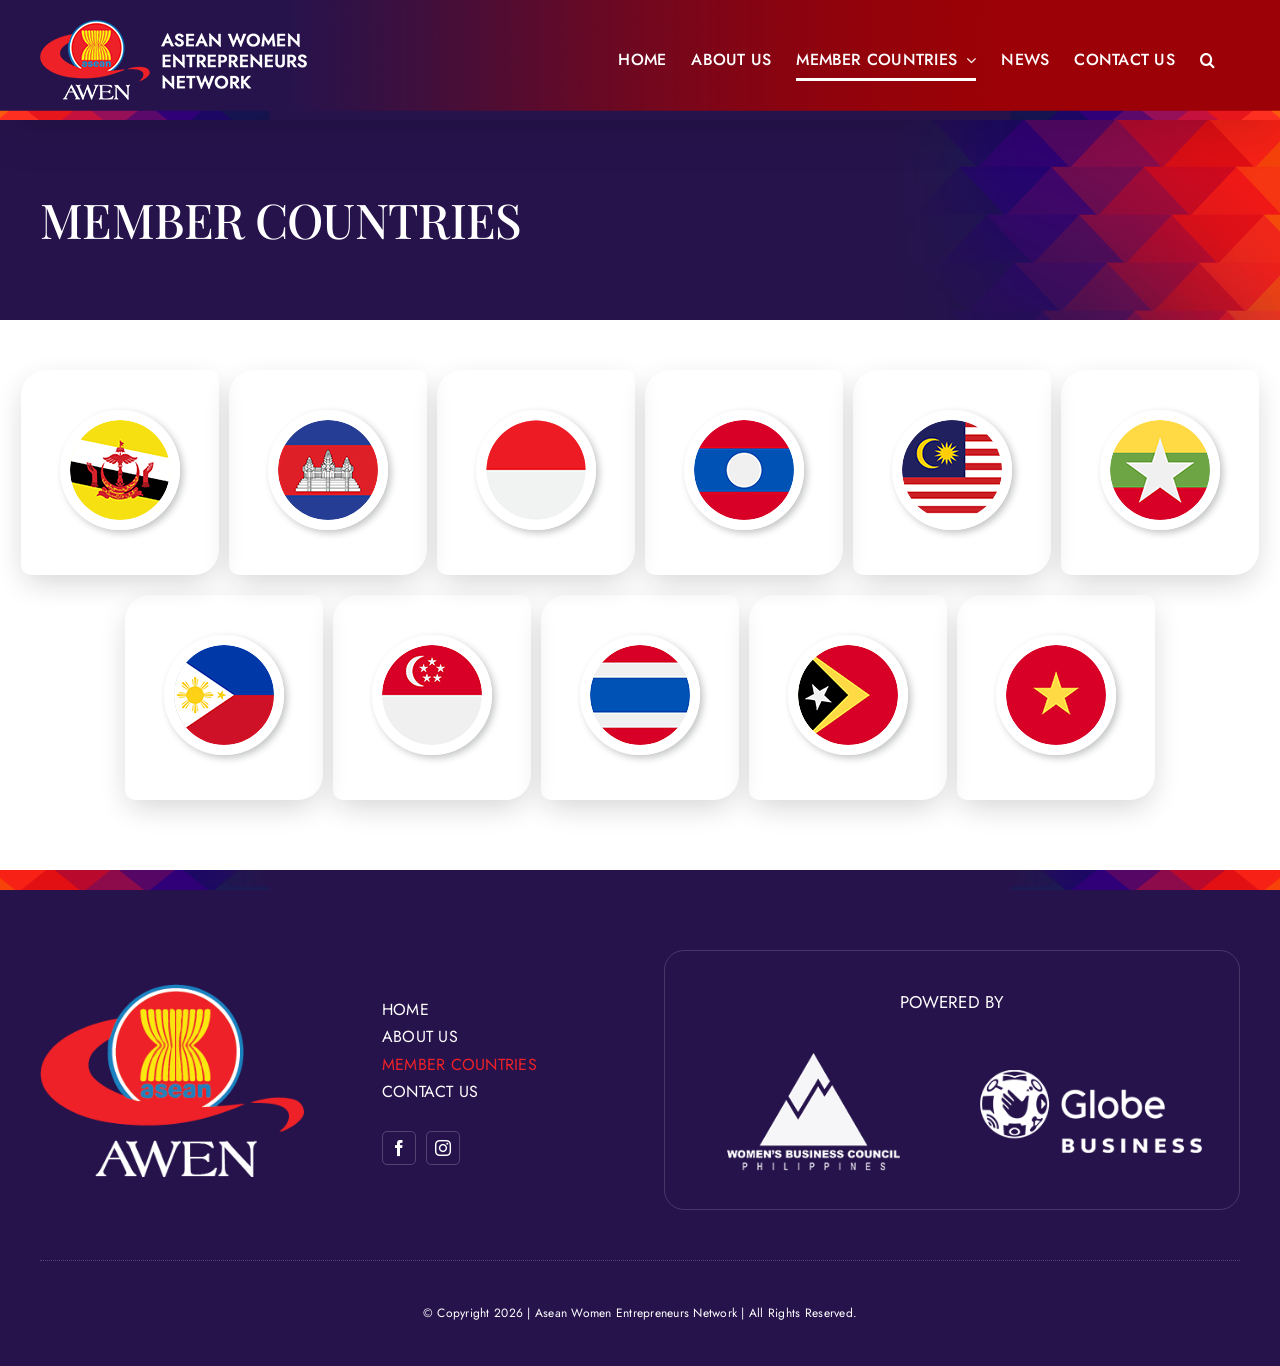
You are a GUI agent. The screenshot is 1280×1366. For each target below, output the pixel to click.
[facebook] (399, 1148)
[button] (1207, 60)
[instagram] (443, 1148)
